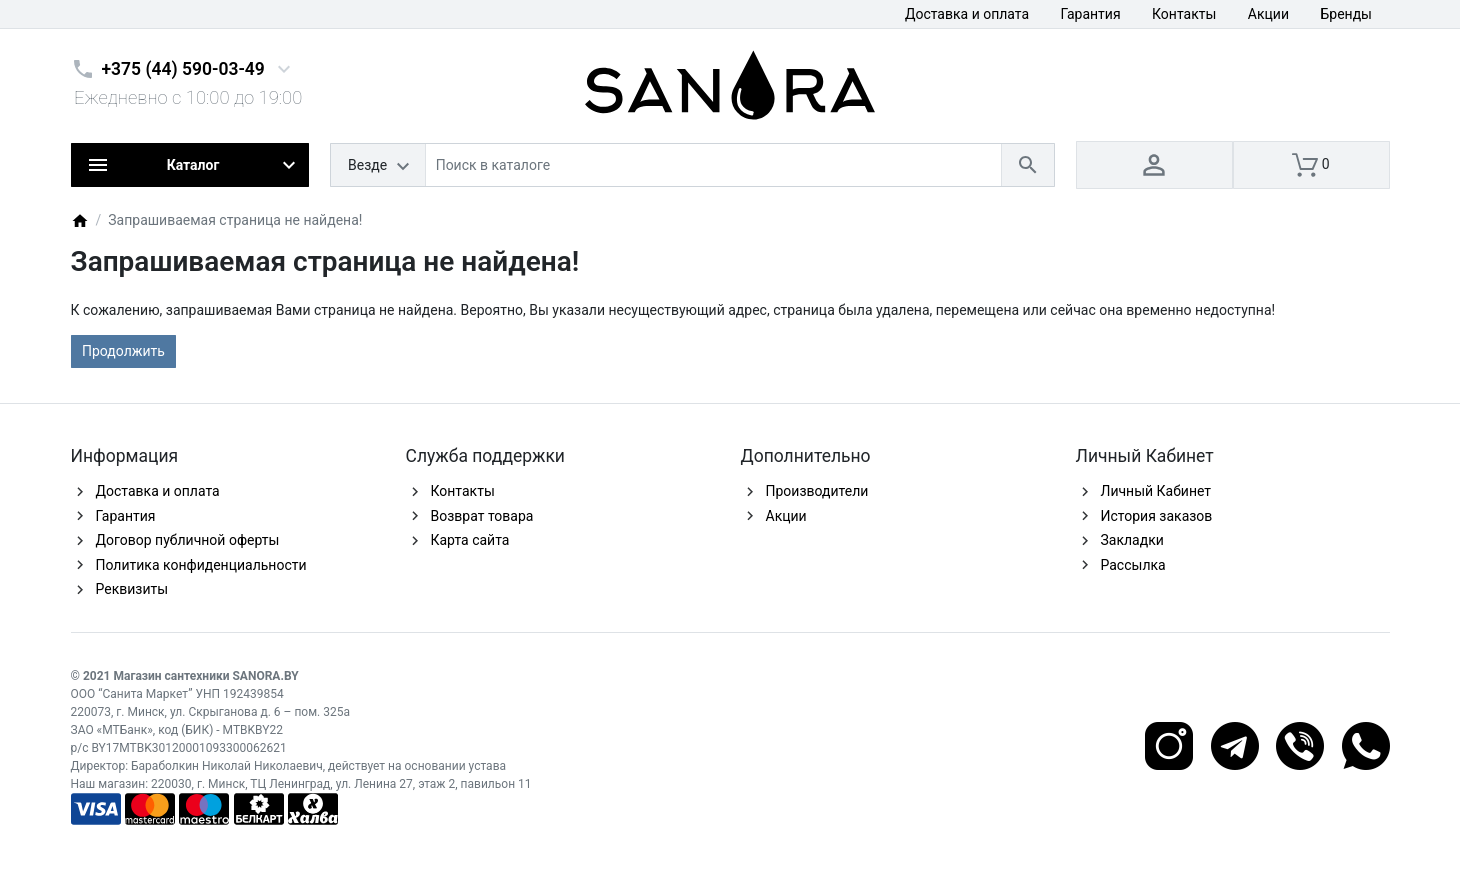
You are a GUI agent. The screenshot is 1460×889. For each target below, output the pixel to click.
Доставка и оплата (967, 14)
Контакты (1184, 14)
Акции (1268, 14)
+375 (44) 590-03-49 (183, 69)
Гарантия (1091, 14)
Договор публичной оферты (188, 540)
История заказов (1157, 516)
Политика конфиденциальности (201, 565)
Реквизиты (132, 589)
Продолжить (123, 351)
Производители (817, 491)
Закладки (1132, 540)
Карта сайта (470, 540)
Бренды (1346, 14)
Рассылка (1133, 565)
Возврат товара (482, 516)
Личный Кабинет (1156, 491)
